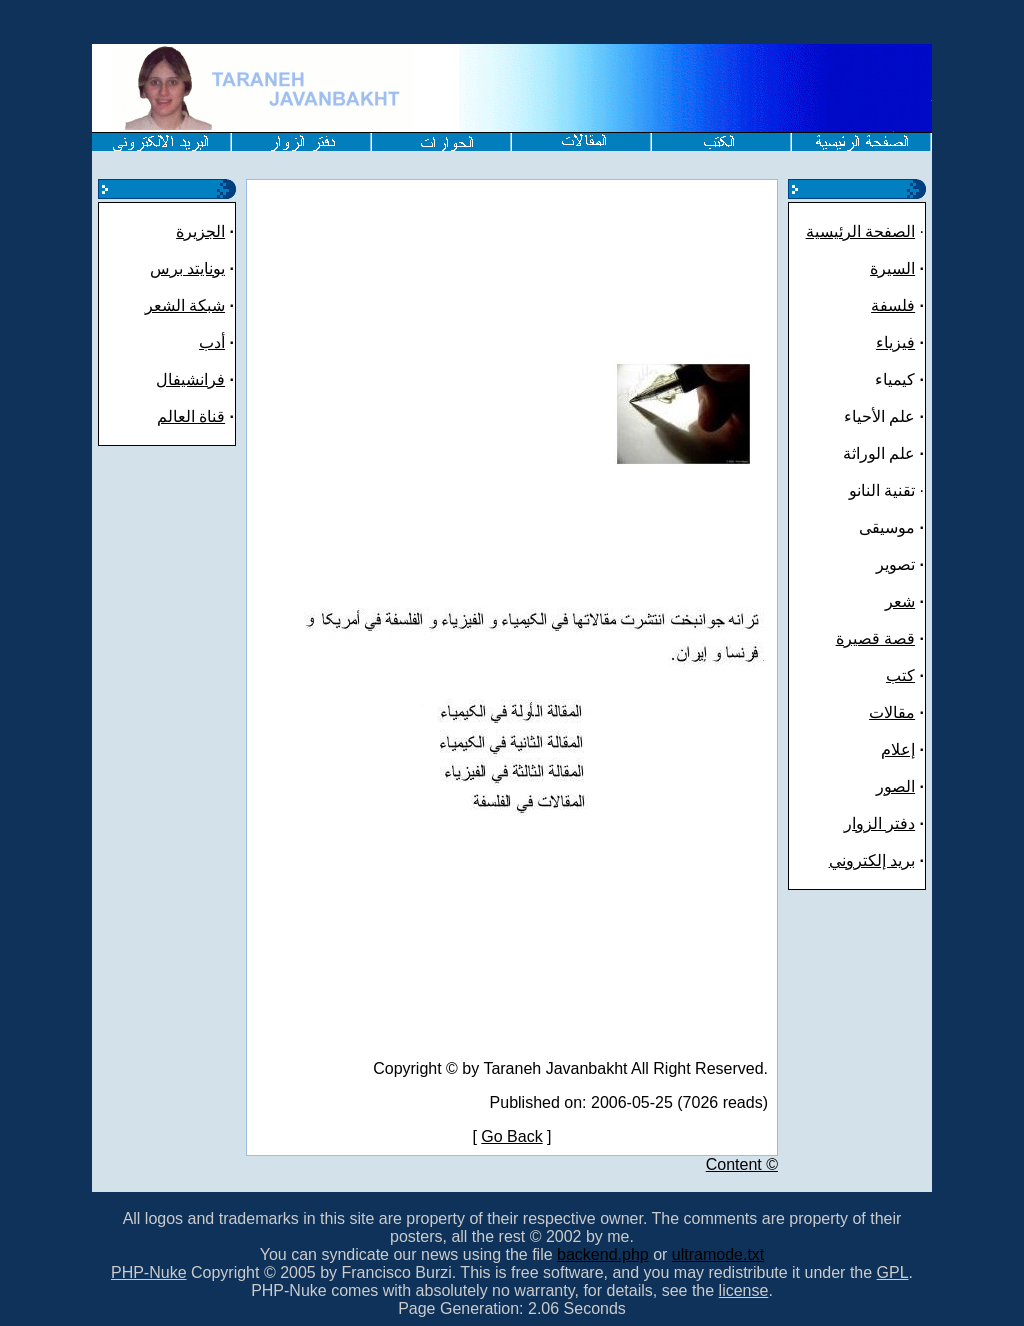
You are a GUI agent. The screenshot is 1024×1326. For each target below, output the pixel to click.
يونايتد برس (187, 268)
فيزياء (895, 342)
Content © (742, 1164)
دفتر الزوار (879, 823)
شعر (900, 601)
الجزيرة (200, 231)
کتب (900, 675)
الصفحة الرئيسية (860, 231)
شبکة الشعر (185, 305)
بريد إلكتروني (872, 860)
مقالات (892, 712)
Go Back (511, 1136)
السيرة (892, 268)
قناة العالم (191, 416)
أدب (212, 342)
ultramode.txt (718, 1254)
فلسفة (893, 305)
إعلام (898, 749)
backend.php (603, 1254)
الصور (895, 786)
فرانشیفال (190, 379)
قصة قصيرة (875, 638)
